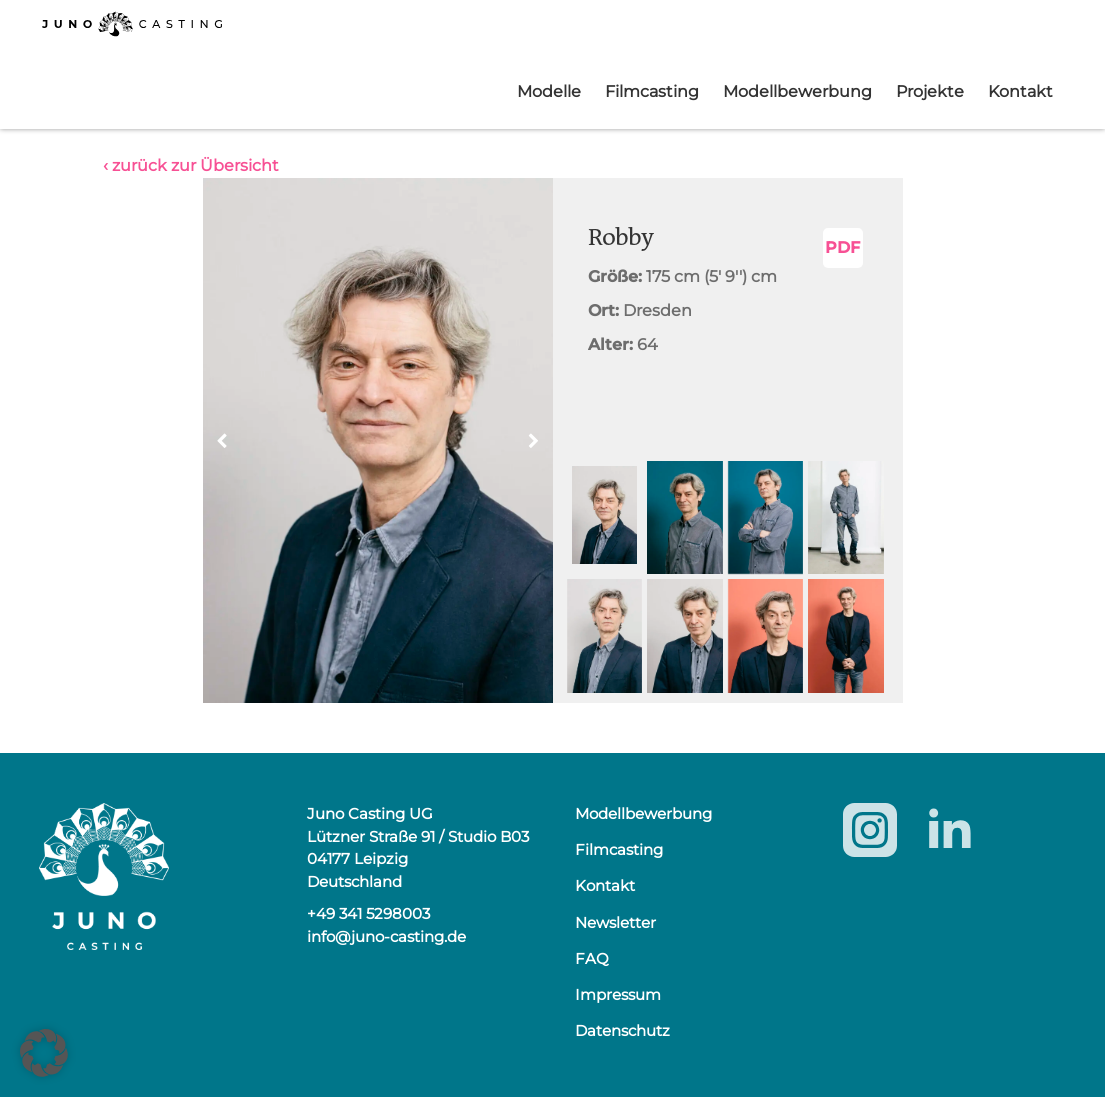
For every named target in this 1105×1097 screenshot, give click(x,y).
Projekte (930, 91)
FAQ (592, 958)
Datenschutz (622, 1030)
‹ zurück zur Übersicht (191, 165)
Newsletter (615, 922)
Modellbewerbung (797, 91)
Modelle (549, 91)
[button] (534, 441)
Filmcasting (652, 91)
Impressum (618, 994)
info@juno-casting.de (386, 936)
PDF (842, 247)
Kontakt (1020, 91)
